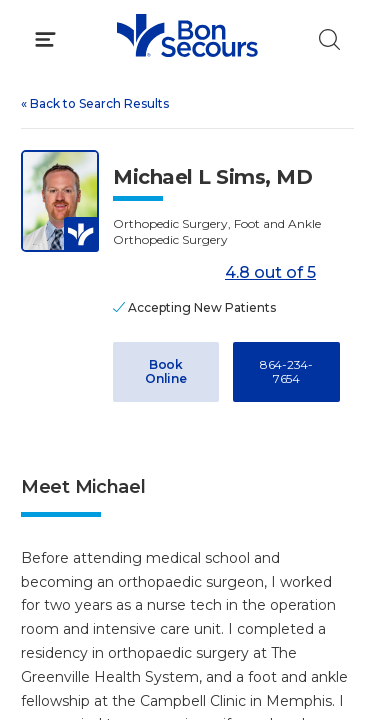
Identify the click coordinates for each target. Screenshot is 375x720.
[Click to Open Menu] (45, 39)
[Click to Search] (329, 39)
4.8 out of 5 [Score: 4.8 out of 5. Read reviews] (214, 273)
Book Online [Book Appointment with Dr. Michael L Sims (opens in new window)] (165, 371)
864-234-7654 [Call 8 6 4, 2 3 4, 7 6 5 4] (286, 371)
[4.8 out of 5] (165, 273)
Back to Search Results (95, 103)
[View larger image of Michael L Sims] (60, 201)
